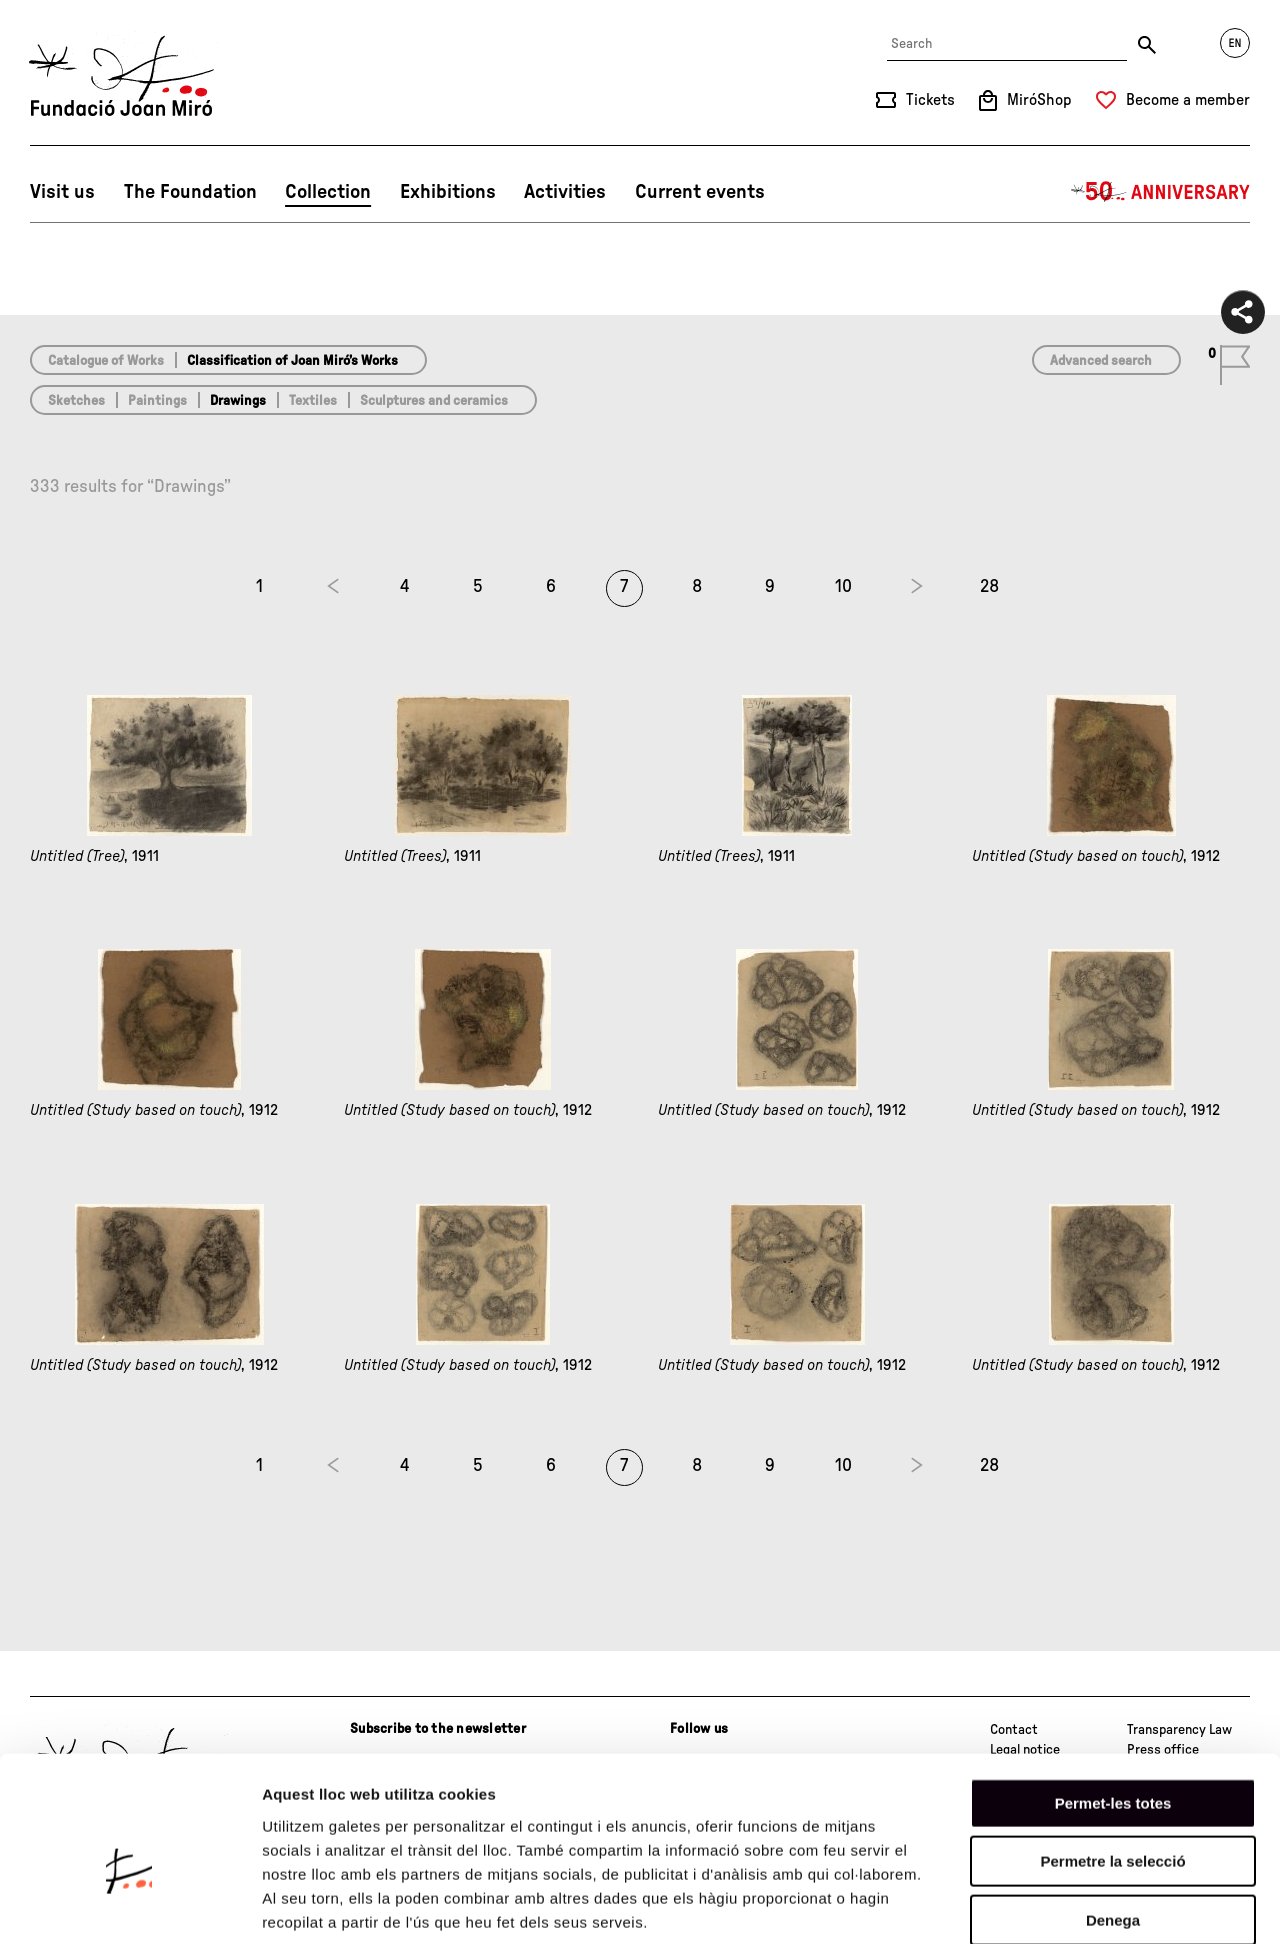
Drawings (238, 401)
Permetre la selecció (1112, 1758)
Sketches (76, 401)
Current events (700, 192)
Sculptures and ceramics (434, 401)
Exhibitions (448, 192)
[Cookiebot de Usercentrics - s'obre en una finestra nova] (129, 1905)
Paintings (157, 401)
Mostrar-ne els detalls (1151, 1904)
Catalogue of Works (106, 361)
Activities (565, 192)
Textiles (313, 401)
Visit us (62, 192)
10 (843, 587)
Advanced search (1101, 361)
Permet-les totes (1113, 1699)
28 (989, 587)
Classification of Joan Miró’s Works (292, 361)
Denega (1113, 1816)
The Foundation (190, 192)
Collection (328, 192)
